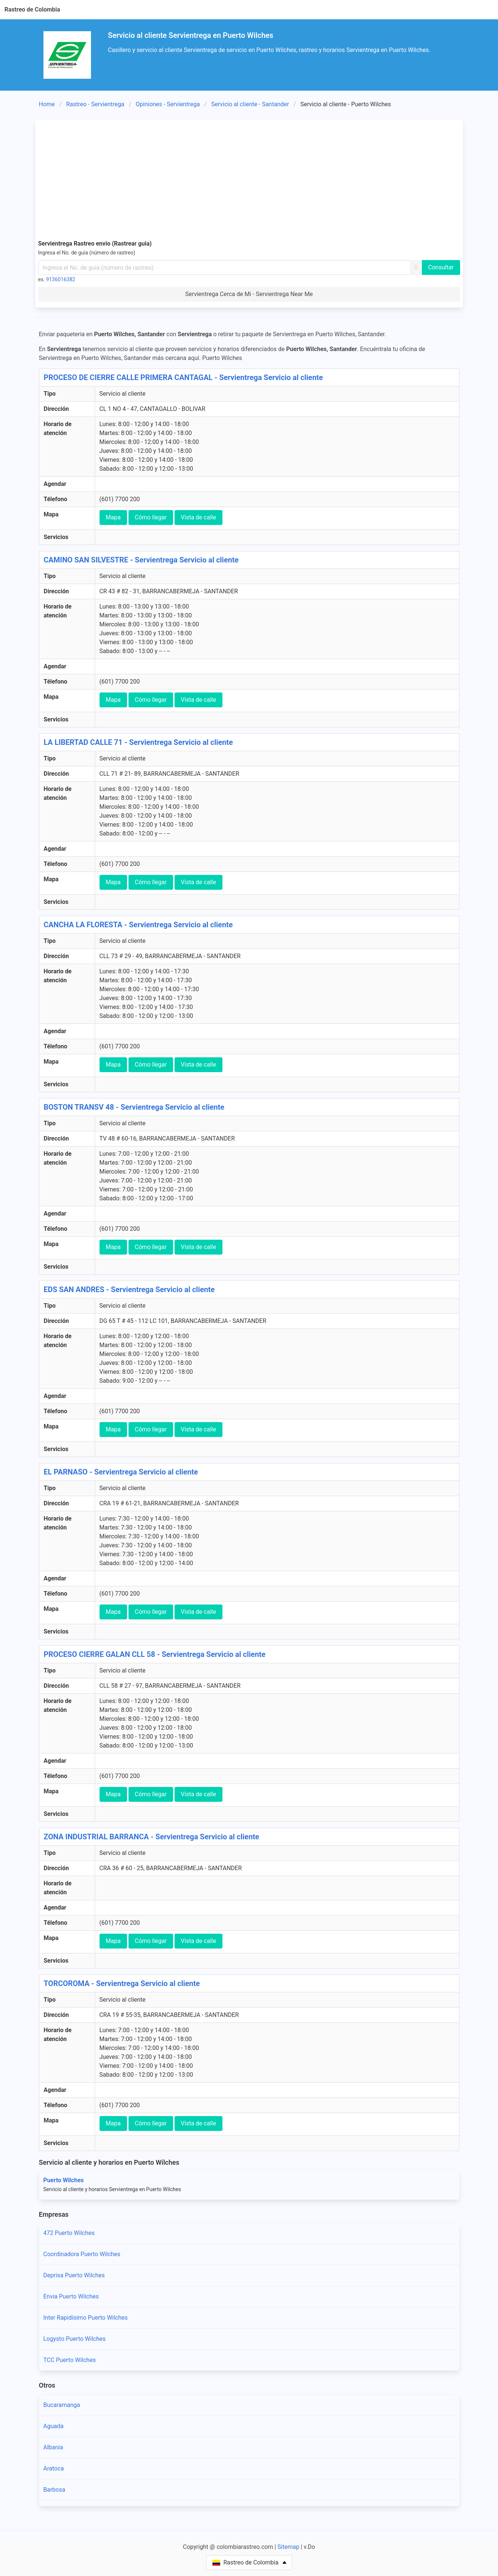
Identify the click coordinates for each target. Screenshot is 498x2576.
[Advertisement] (249, 178)
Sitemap (288, 2546)
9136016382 (60, 279)
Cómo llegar (151, 517)
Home (47, 104)
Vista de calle (198, 517)
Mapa (113, 517)
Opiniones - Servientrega (168, 104)
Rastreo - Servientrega (95, 104)
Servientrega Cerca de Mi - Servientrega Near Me (249, 294)
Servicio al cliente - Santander (250, 104)
